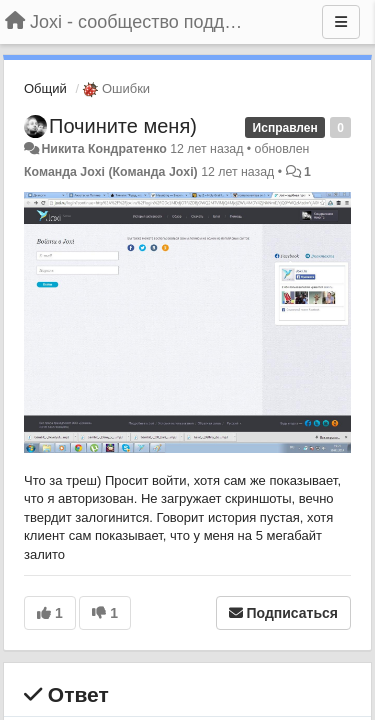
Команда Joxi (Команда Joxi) (111, 172)
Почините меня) (123, 126)
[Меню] (341, 22)
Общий (45, 88)
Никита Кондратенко (103, 149)
